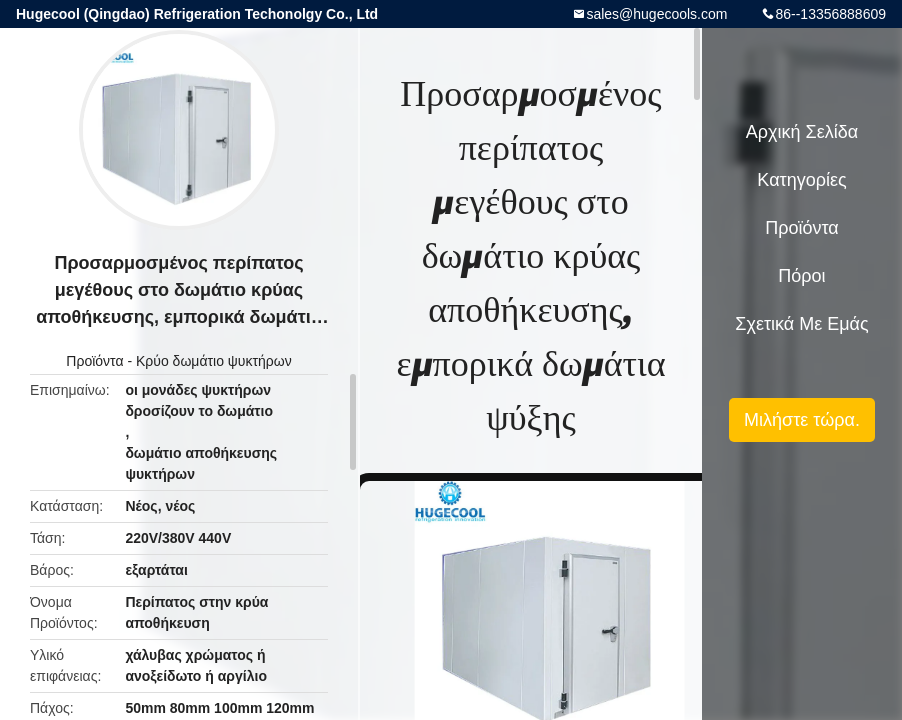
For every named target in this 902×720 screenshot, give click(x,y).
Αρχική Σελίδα (802, 132)
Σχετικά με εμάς (801, 324)
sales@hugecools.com (656, 14)
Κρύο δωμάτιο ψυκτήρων (214, 361)
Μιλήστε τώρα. (802, 420)
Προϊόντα (94, 361)
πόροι (801, 276)
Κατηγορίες (801, 180)
